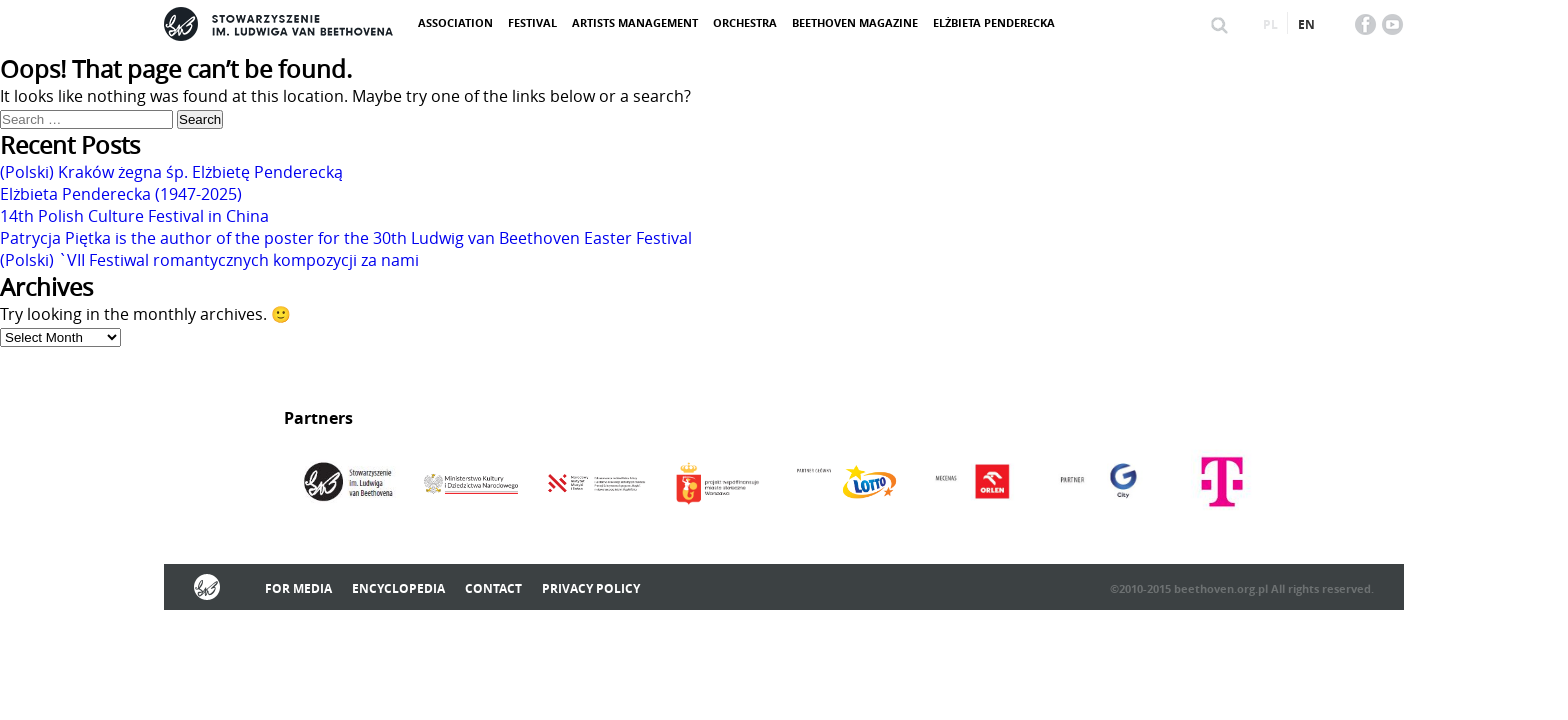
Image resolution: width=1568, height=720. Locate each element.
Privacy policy (591, 588)
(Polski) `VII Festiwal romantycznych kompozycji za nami (209, 260)
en (1306, 24)
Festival (532, 22)
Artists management (635, 22)
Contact (493, 588)
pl (1270, 24)
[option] (346, 484)
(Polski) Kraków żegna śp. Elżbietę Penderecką (171, 172)
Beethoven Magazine (855, 22)
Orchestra (745, 22)
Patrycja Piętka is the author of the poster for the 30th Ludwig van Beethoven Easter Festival (346, 238)
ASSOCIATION (455, 22)
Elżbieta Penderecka (994, 22)
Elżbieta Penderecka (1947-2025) (121, 194)
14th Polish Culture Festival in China (134, 216)
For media (298, 588)
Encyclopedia (398, 588)
